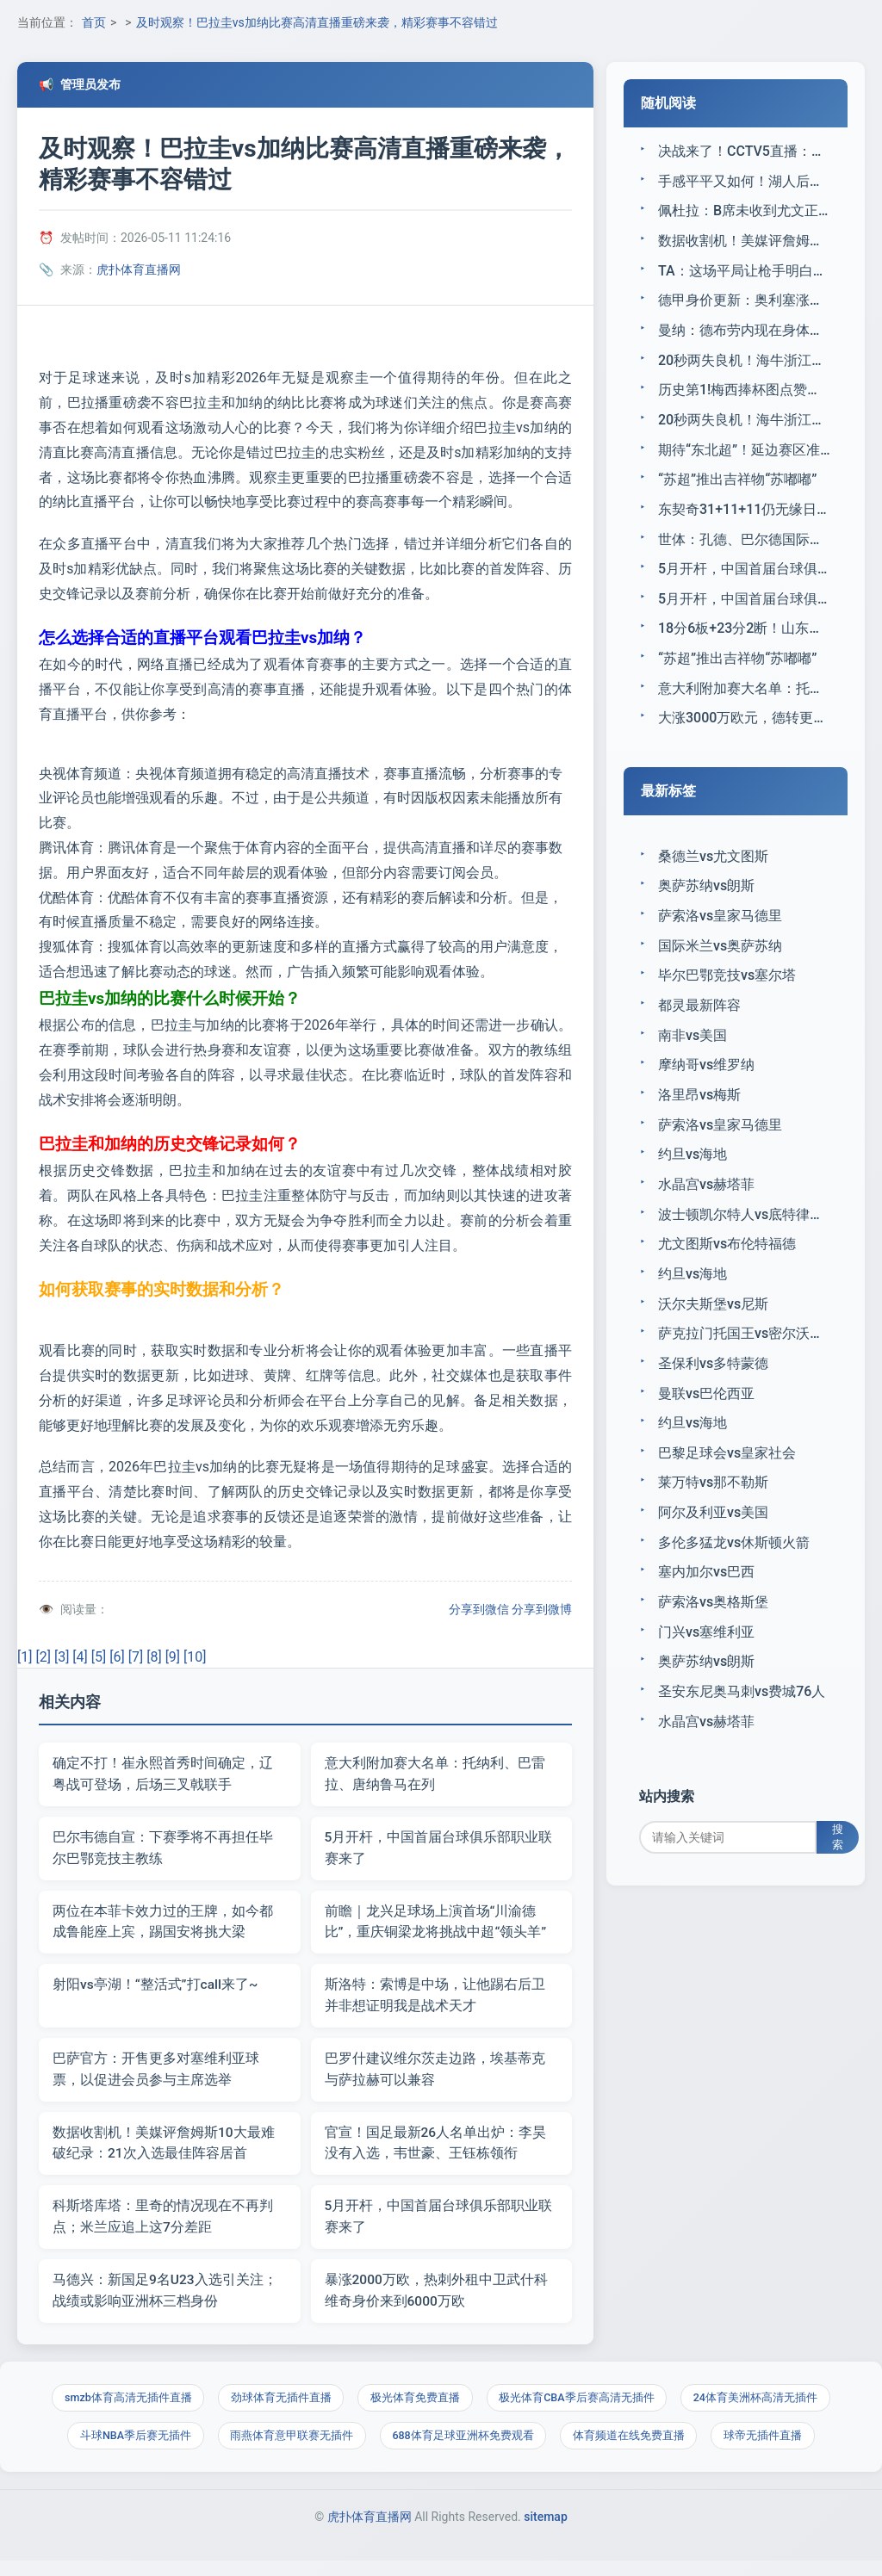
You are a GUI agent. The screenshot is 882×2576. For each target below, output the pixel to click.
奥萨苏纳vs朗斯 (706, 903)
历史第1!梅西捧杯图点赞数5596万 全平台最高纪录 (744, 396)
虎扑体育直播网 (138, 269)
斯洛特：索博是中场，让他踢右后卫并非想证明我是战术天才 (435, 2000)
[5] (98, 1657)
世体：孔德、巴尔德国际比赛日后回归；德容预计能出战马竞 (744, 550)
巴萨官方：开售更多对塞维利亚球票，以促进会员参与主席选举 (156, 2075)
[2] (42, 1657)
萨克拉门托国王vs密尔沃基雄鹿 (744, 1362)
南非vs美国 (692, 1056)
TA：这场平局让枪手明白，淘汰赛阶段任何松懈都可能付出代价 (744, 273)
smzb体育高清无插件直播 (123, 2408)
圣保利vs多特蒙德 (713, 1393)
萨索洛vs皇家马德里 (720, 934)
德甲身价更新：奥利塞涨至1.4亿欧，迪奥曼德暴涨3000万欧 (744, 304)
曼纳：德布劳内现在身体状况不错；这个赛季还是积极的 (744, 335)
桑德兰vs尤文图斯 (713, 872)
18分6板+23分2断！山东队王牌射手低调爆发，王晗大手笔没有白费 (744, 641)
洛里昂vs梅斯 (699, 1117)
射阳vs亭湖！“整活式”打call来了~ (156, 1989)
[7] (135, 1657)
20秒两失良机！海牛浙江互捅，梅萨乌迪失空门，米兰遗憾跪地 (744, 365)
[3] (61, 1657)
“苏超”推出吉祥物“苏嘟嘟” (737, 488)
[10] (194, 1657)
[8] (153, 1657)
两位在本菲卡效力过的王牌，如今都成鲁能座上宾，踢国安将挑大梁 (163, 1925)
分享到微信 (479, 1609)
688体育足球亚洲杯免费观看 (463, 2448)
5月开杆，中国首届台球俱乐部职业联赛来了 (439, 1849)
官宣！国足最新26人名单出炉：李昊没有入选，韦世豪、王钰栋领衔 (436, 2150)
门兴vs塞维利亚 (706, 1669)
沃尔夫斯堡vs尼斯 (713, 1331)
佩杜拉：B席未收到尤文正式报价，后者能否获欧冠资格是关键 (744, 212)
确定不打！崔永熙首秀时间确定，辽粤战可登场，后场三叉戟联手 (163, 1775)
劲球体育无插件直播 (278, 2408)
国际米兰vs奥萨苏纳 (720, 964)
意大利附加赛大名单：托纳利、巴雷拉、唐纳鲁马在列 (435, 1775)
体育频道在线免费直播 (632, 2448)
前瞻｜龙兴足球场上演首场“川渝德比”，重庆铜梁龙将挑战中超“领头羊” (436, 1925)
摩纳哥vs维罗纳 (706, 1087)
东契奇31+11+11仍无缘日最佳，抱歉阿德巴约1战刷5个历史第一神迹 (744, 519)
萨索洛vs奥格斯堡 (713, 1638)
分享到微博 (542, 1609)
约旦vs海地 (692, 1178)
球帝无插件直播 (769, 2448)
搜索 (843, 1880)
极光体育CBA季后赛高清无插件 (579, 2408)
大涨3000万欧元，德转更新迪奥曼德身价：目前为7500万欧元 (744, 733)
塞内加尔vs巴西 (706, 1608)
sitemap (546, 2531)
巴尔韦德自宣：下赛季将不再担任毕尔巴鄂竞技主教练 (163, 1849)
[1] (24, 1657)
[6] (116, 1657)
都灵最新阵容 (699, 1025)
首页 (94, 22)
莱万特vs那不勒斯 (713, 1516)
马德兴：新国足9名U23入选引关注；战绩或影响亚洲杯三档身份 (165, 2300)
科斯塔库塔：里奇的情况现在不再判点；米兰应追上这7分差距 (163, 2225)
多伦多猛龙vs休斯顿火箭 (734, 1577)
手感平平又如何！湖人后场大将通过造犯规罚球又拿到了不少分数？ (744, 182)
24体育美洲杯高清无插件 (761, 2408)
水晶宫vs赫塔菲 (706, 1209)
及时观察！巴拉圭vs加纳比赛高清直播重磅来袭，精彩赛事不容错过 (317, 22)
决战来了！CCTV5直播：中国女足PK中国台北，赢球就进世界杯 (744, 151)
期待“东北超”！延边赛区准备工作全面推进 (744, 457)
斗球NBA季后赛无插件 (130, 2448)
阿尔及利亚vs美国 (713, 1547)
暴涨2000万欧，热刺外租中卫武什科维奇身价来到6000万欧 (437, 2300)
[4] (79, 1657)
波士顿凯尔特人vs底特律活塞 (744, 1240)
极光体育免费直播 (415, 2408)
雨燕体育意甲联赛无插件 (289, 2448)
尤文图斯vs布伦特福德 (727, 1270)
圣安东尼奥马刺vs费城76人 (741, 1730)
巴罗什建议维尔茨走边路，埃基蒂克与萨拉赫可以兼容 (435, 2075)
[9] (172, 1657)
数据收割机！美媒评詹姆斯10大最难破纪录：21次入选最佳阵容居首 (164, 2150)
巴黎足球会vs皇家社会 (727, 1485)
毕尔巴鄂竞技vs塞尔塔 (727, 995)
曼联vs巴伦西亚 (706, 1423)
